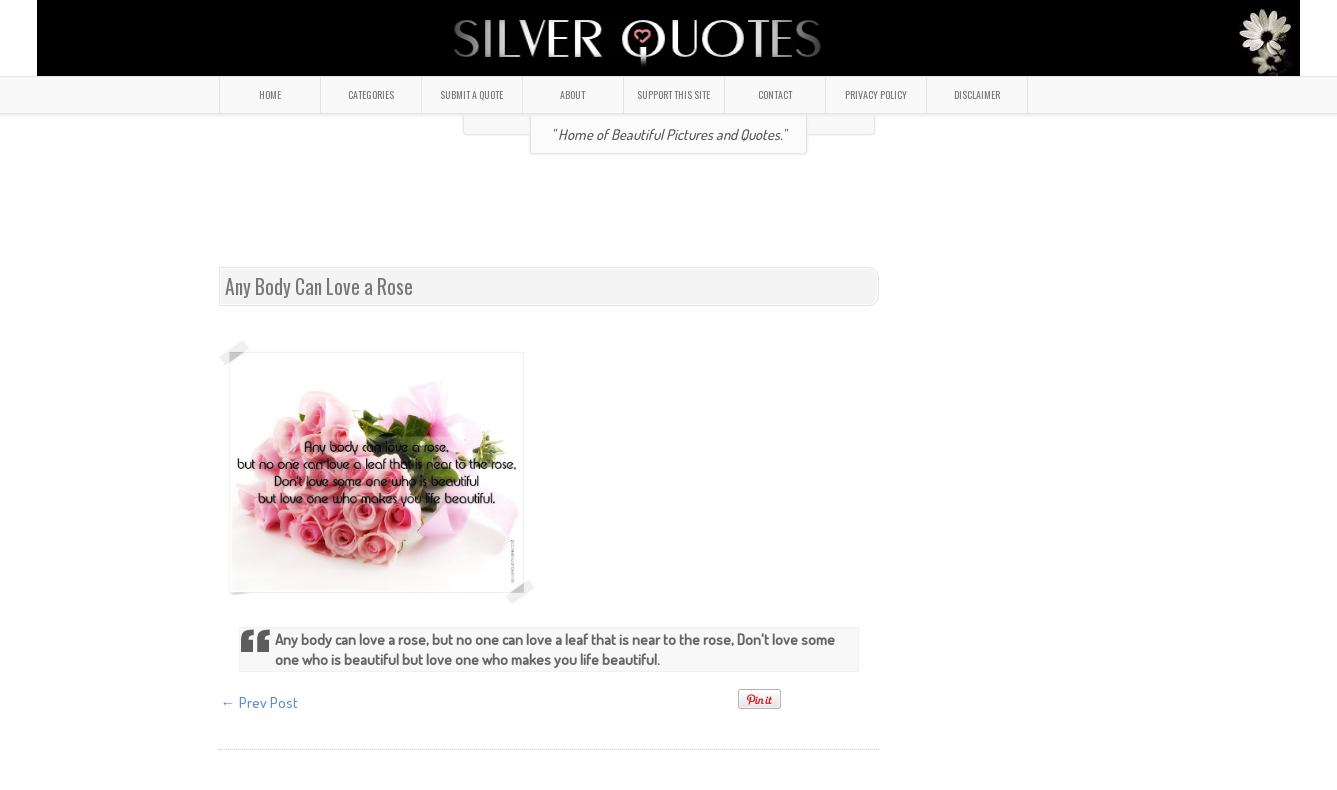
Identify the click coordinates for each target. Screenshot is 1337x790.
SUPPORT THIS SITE (673, 94)
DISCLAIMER (977, 94)
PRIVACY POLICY (876, 94)
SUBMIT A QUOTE (471, 94)
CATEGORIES (371, 94)
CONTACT (775, 94)
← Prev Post (259, 702)
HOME (270, 94)
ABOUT (572, 94)
